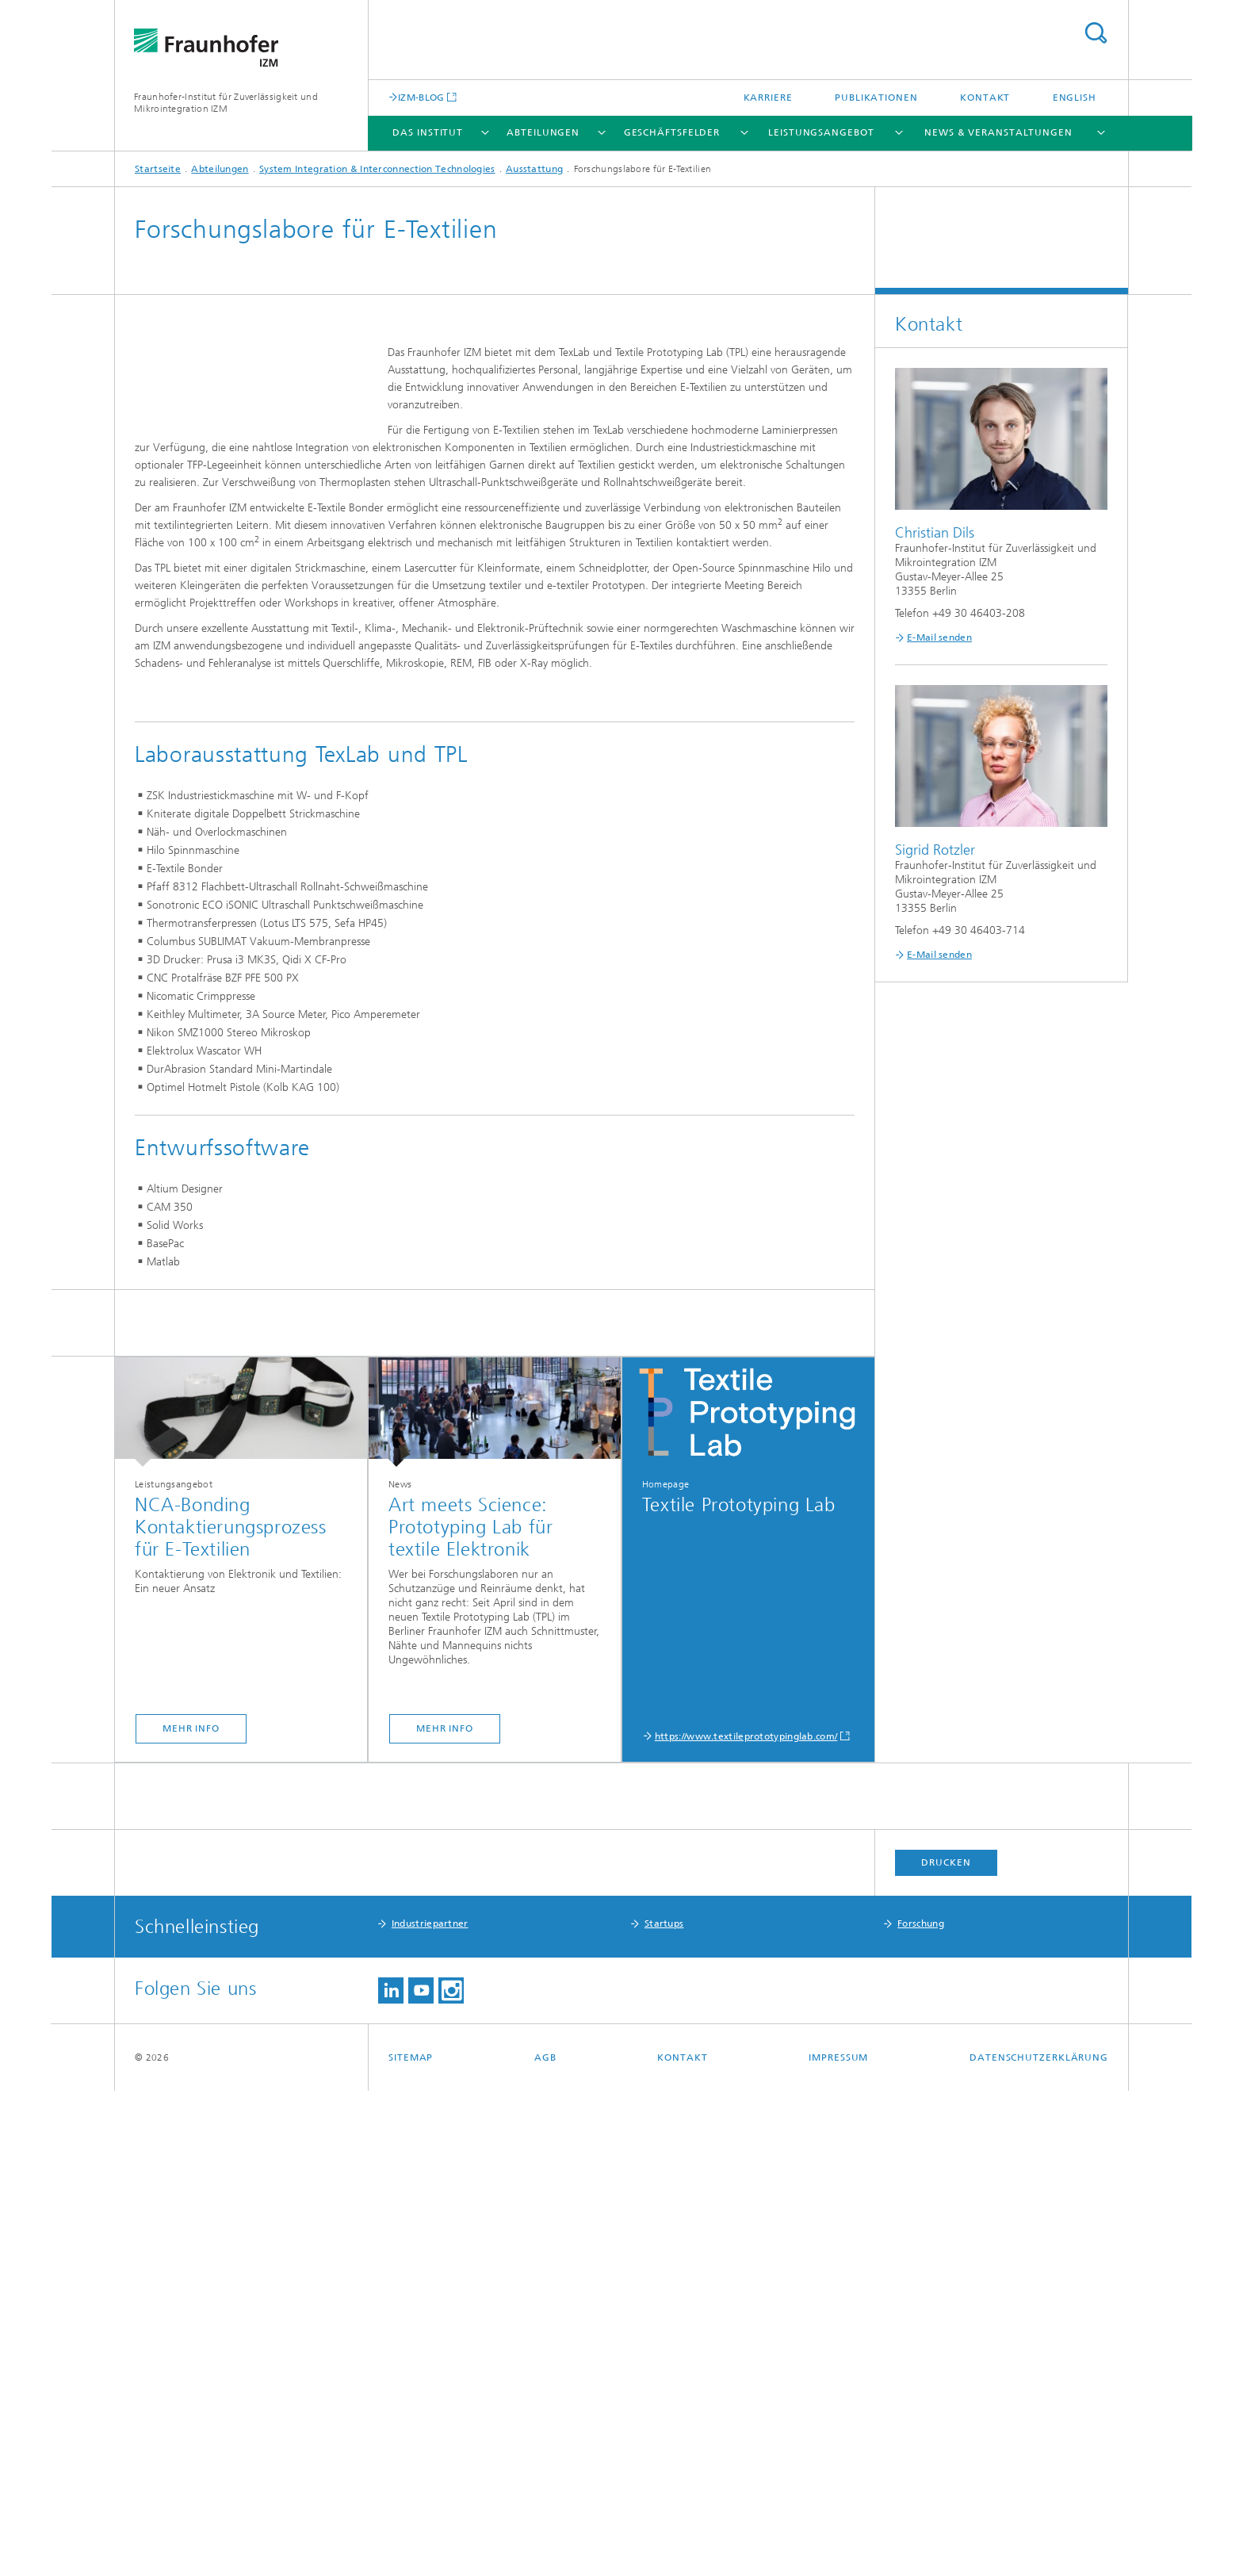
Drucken (945, 2347)
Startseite (158, 168)
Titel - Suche (1095, 33)
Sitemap (410, 2542)
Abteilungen (543, 132)
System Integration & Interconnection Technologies (377, 168)
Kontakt (985, 97)
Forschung (920, 2408)
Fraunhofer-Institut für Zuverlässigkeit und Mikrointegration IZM (226, 102)
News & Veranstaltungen (998, 132)
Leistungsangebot (821, 132)
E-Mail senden (939, 637)
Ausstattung (534, 168)
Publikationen (876, 97)
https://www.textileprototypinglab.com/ (746, 2221)
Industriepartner (430, 2408)
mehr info (191, 2213)
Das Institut (427, 132)
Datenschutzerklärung (1039, 2542)
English (1074, 97)
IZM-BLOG (421, 97)
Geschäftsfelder (672, 132)
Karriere (768, 97)
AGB (545, 2542)
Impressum (838, 2542)
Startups (663, 2408)
